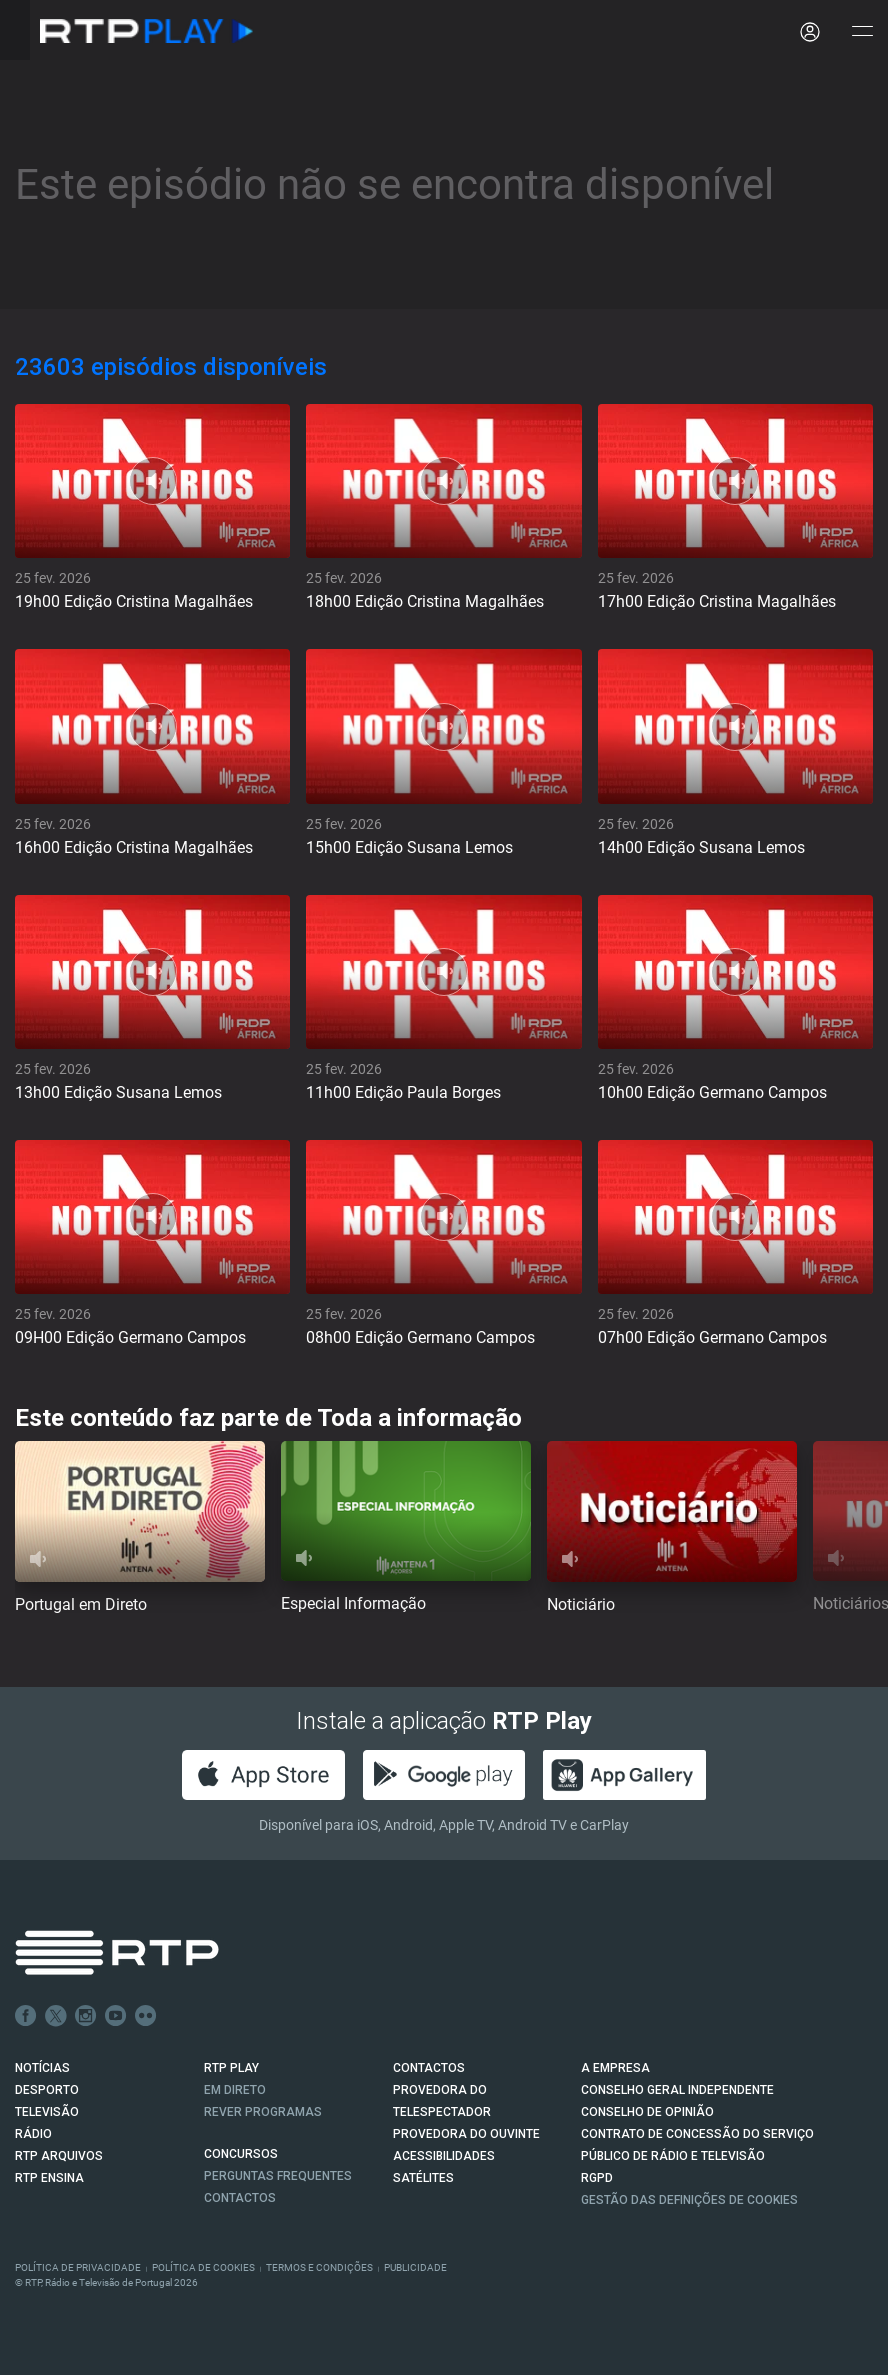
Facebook (26, 2016)
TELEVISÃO (47, 2112)
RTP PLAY (231, 2068)
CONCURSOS (241, 2154)
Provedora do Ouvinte (466, 2134)
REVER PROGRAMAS (263, 2112)
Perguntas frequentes (278, 2176)
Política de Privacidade (78, 2267)
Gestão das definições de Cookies (689, 2200)
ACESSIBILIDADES (444, 2156)
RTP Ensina (49, 2178)
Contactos (240, 2198)
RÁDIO (33, 2134)
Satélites (423, 2178)
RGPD (597, 2178)
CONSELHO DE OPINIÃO (647, 2112)
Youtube (116, 2016)
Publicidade (415, 2267)
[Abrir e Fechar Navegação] (862, 32)
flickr (146, 2016)
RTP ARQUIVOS (59, 2156)
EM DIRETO (235, 2090)
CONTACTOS (429, 2068)
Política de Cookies (203, 2267)
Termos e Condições (319, 2267)
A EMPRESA (615, 2068)
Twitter (56, 2016)
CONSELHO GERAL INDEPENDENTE (677, 2090)
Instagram (86, 2016)
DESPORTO (47, 2090)
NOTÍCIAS (42, 2068)
